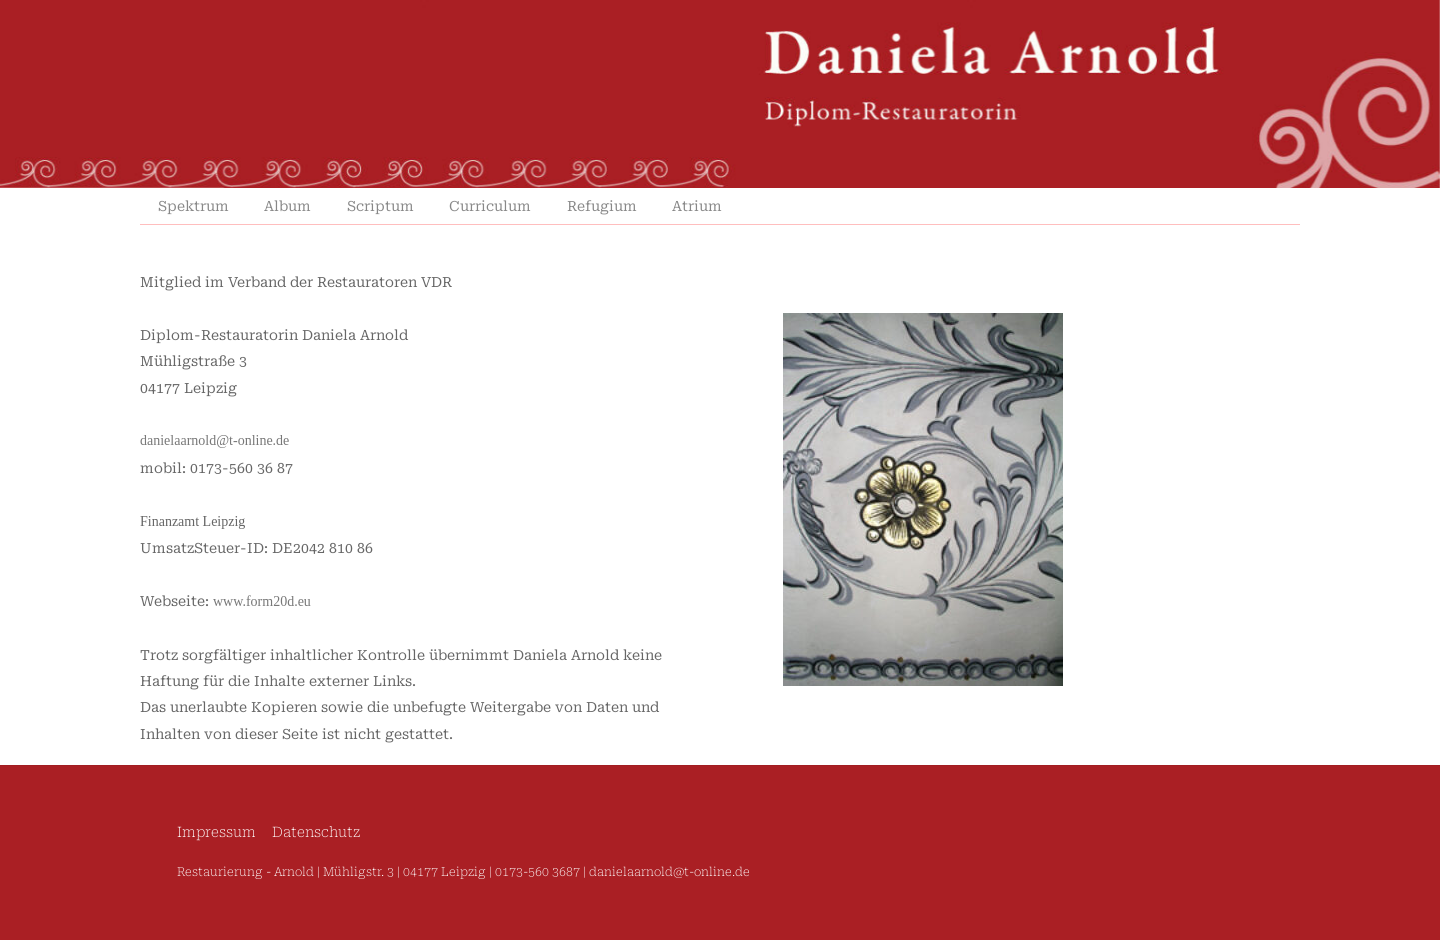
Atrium (697, 206)
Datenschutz (316, 832)
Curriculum (490, 206)
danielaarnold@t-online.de (214, 440)
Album (287, 206)
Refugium (602, 206)
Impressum (216, 832)
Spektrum (193, 206)
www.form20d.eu (262, 601)
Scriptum (380, 206)
